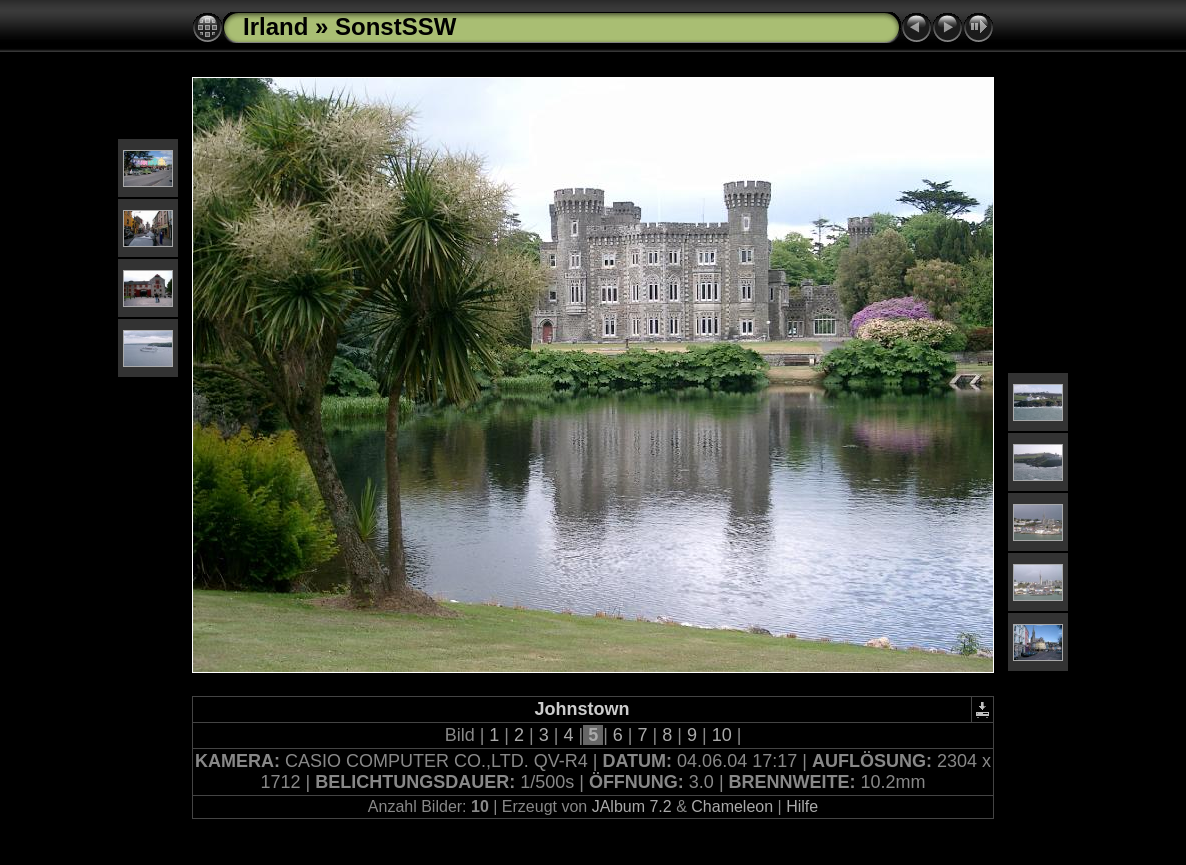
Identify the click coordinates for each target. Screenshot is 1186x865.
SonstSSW (395, 26)
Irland (275, 26)
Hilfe (802, 806)
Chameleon (732, 806)
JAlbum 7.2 (632, 806)
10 (722, 735)
